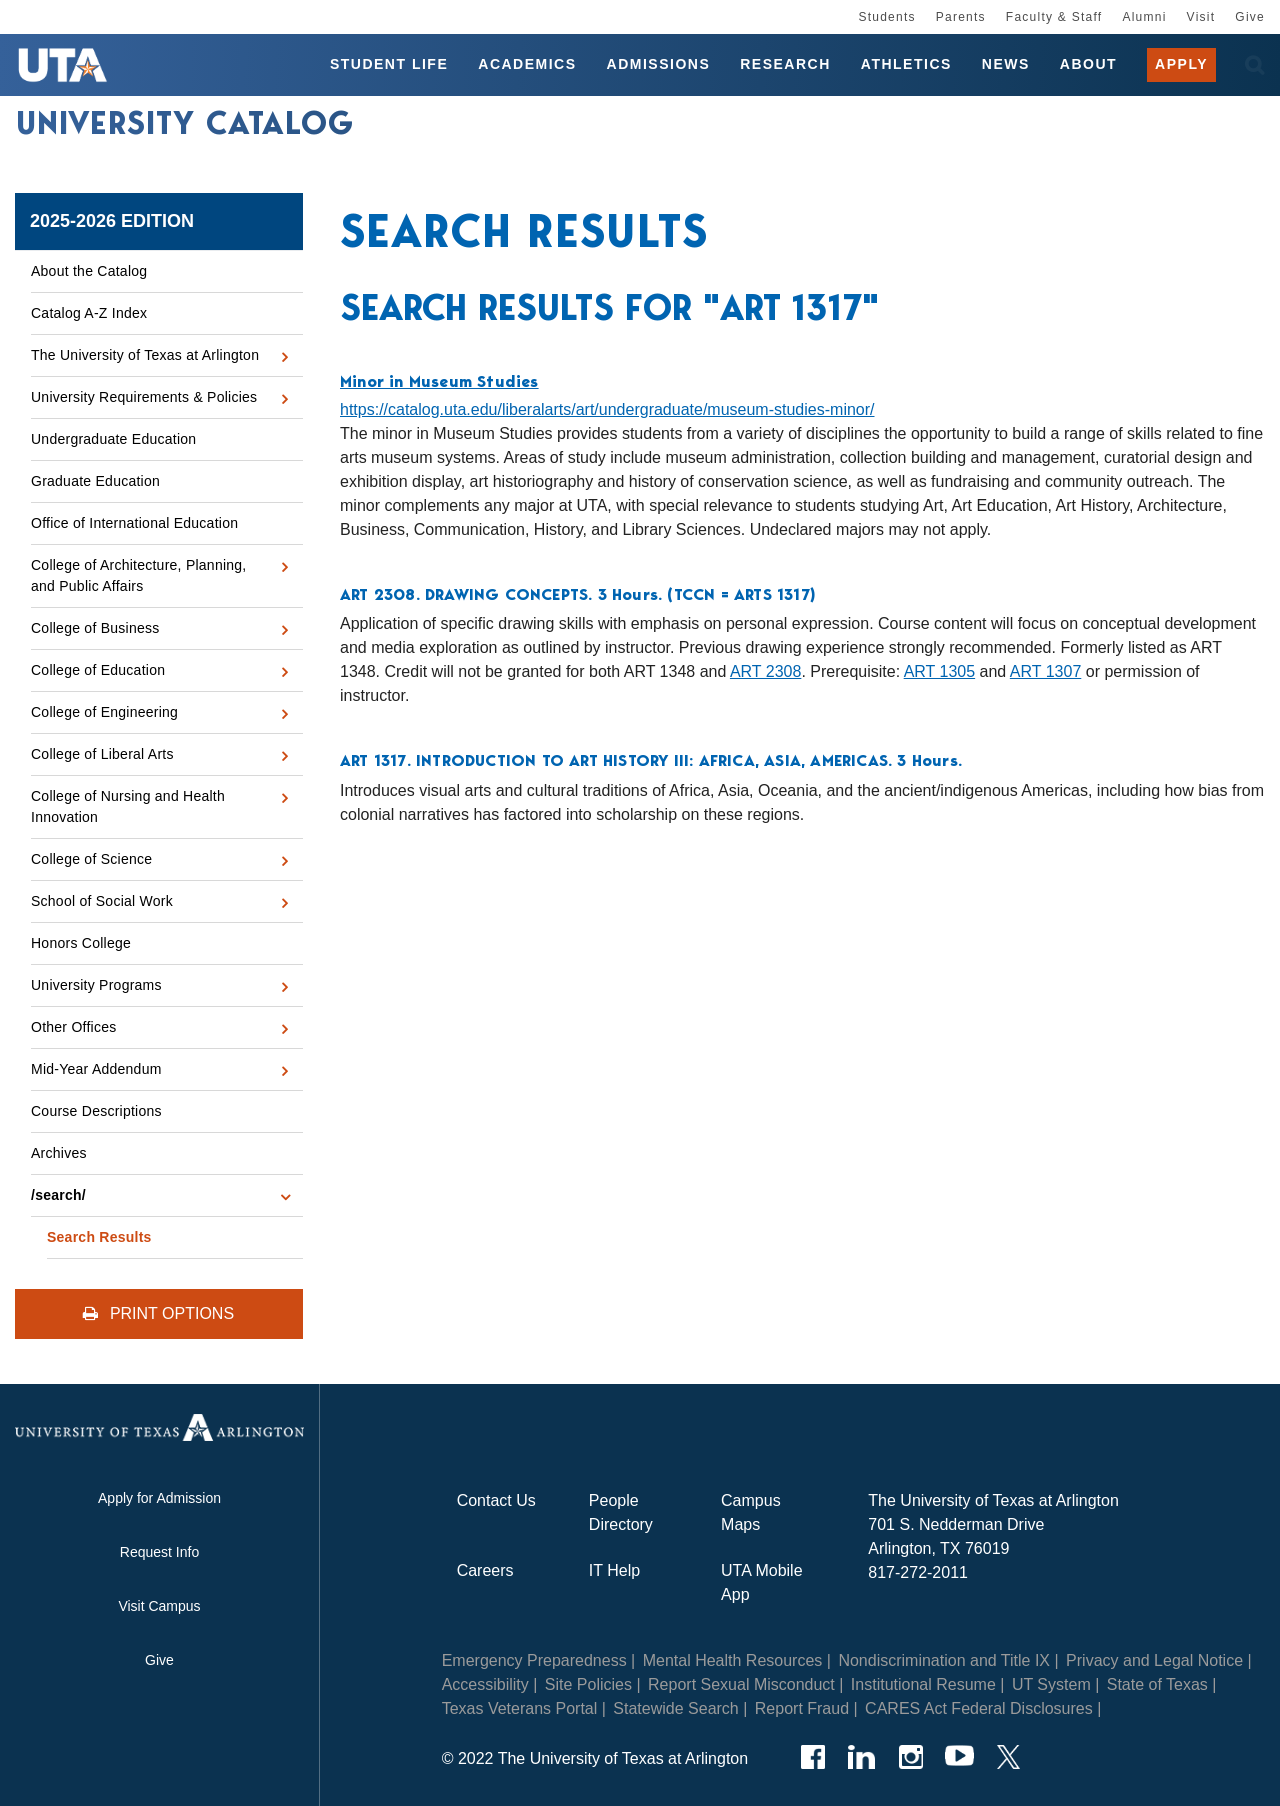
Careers (485, 1570)
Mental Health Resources (733, 1660)
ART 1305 (939, 671)
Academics (527, 64)
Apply (1181, 64)
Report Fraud (802, 1708)
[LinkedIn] (861, 1757)
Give (1250, 17)
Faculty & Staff (1054, 17)
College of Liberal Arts (102, 754)
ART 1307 (1045, 671)
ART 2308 (765, 671)
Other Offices (73, 1027)
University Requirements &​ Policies (144, 397)
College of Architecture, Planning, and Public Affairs (139, 575)
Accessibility (485, 1684)
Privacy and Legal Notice (1154, 1660)
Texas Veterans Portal (520, 1708)
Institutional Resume (923, 1684)
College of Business (95, 628)
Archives (59, 1153)
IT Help (614, 1570)
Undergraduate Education (113, 439)
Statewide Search (675, 1708)
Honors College (81, 943)
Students (886, 17)
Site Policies (588, 1684)
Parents (961, 17)
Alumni (1144, 17)
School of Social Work (102, 901)
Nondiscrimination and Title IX (944, 1660)
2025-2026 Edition (112, 221)
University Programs (96, 985)
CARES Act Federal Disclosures (979, 1708)
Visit (1201, 17)
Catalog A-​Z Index (89, 313)
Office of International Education (134, 523)
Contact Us (496, 1500)
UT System (1051, 1684)
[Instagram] (910, 1757)
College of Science (91, 859)
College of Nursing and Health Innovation (128, 806)
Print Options (158, 1313)
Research (785, 64)
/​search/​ (58, 1195)
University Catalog (185, 123)
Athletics (906, 64)
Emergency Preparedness (534, 1660)
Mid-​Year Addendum (96, 1069)
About (1088, 64)
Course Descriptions (96, 1111)
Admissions (659, 64)
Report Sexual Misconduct (741, 1684)
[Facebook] (812, 1757)
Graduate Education (95, 481)
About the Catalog (89, 271)
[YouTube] (959, 1757)
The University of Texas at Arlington (145, 355)
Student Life (389, 64)
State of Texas (1157, 1684)
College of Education (98, 670)
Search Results (99, 1237)
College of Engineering (104, 712)
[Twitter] (1008, 1757)
